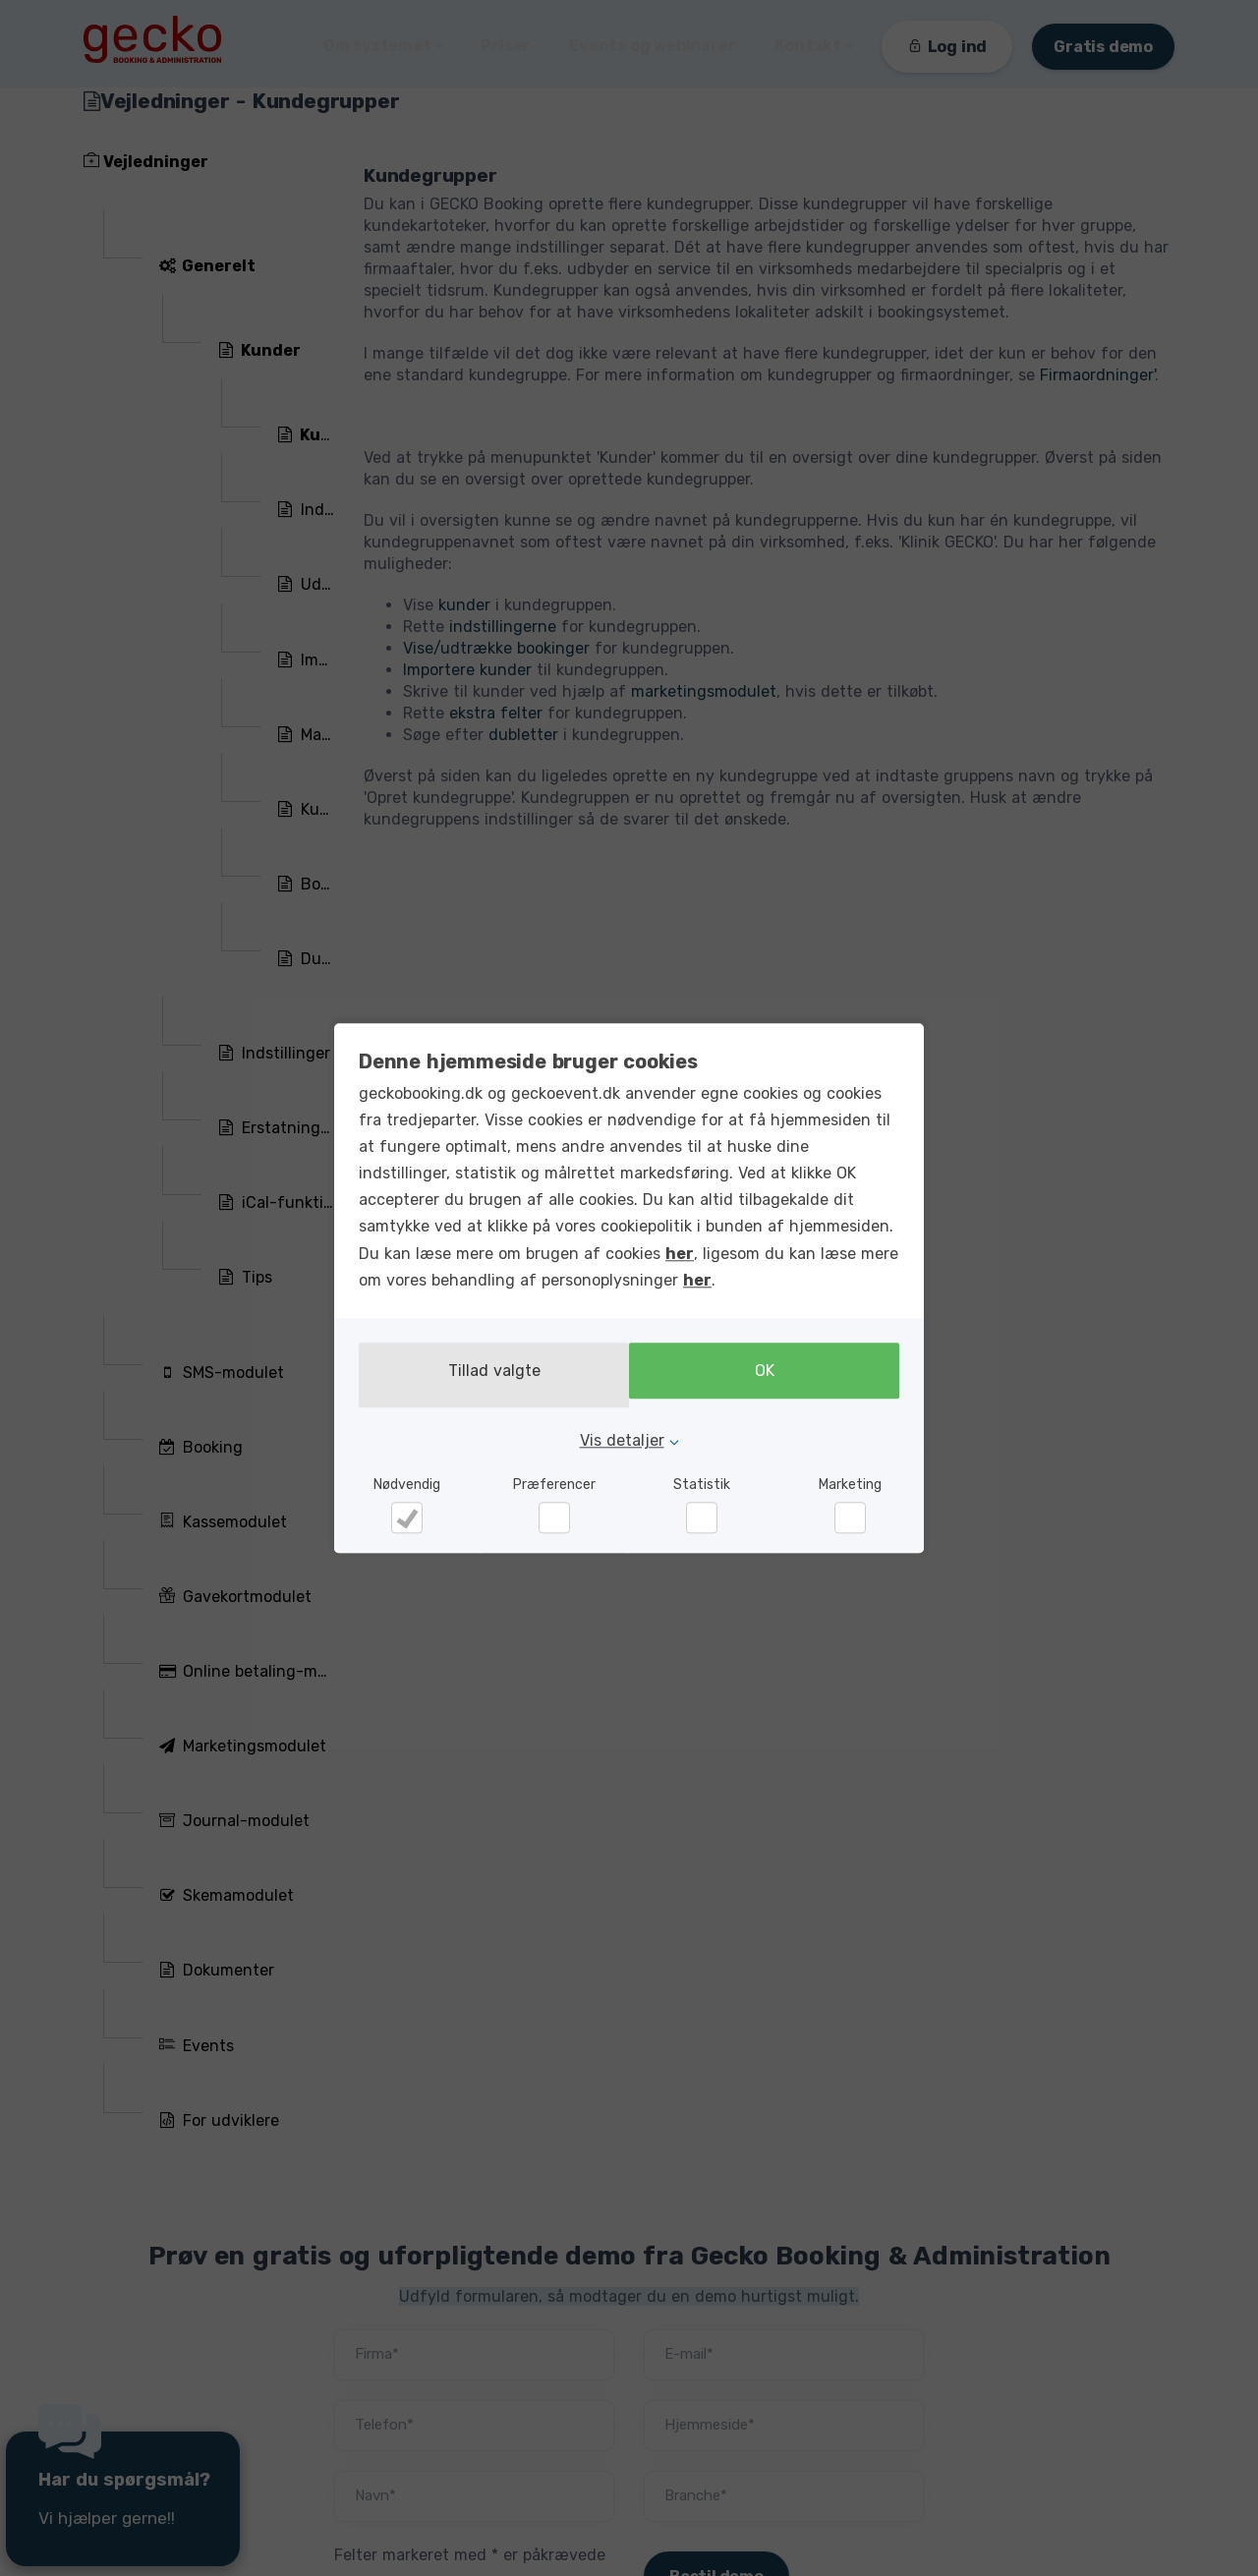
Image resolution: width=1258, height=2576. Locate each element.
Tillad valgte (488, 1375)
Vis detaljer (622, 1436)
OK (769, 1375)
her (679, 1257)
